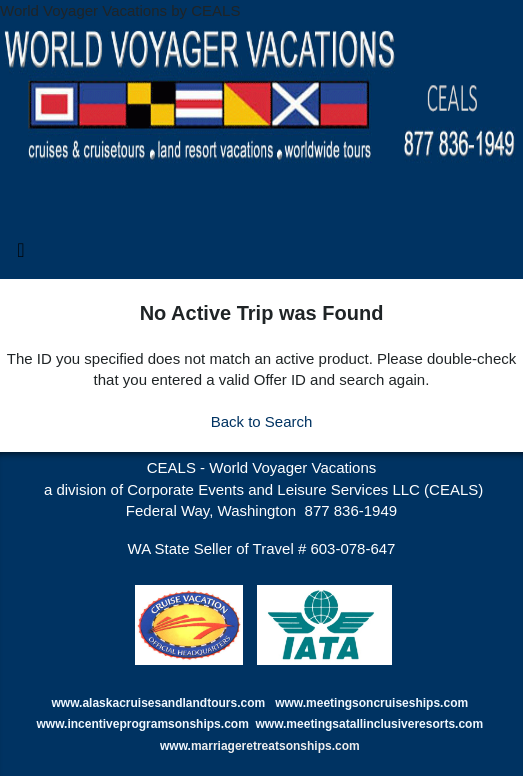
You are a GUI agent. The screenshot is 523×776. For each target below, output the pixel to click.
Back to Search (262, 421)
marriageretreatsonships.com (277, 746)
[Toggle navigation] (21, 255)
